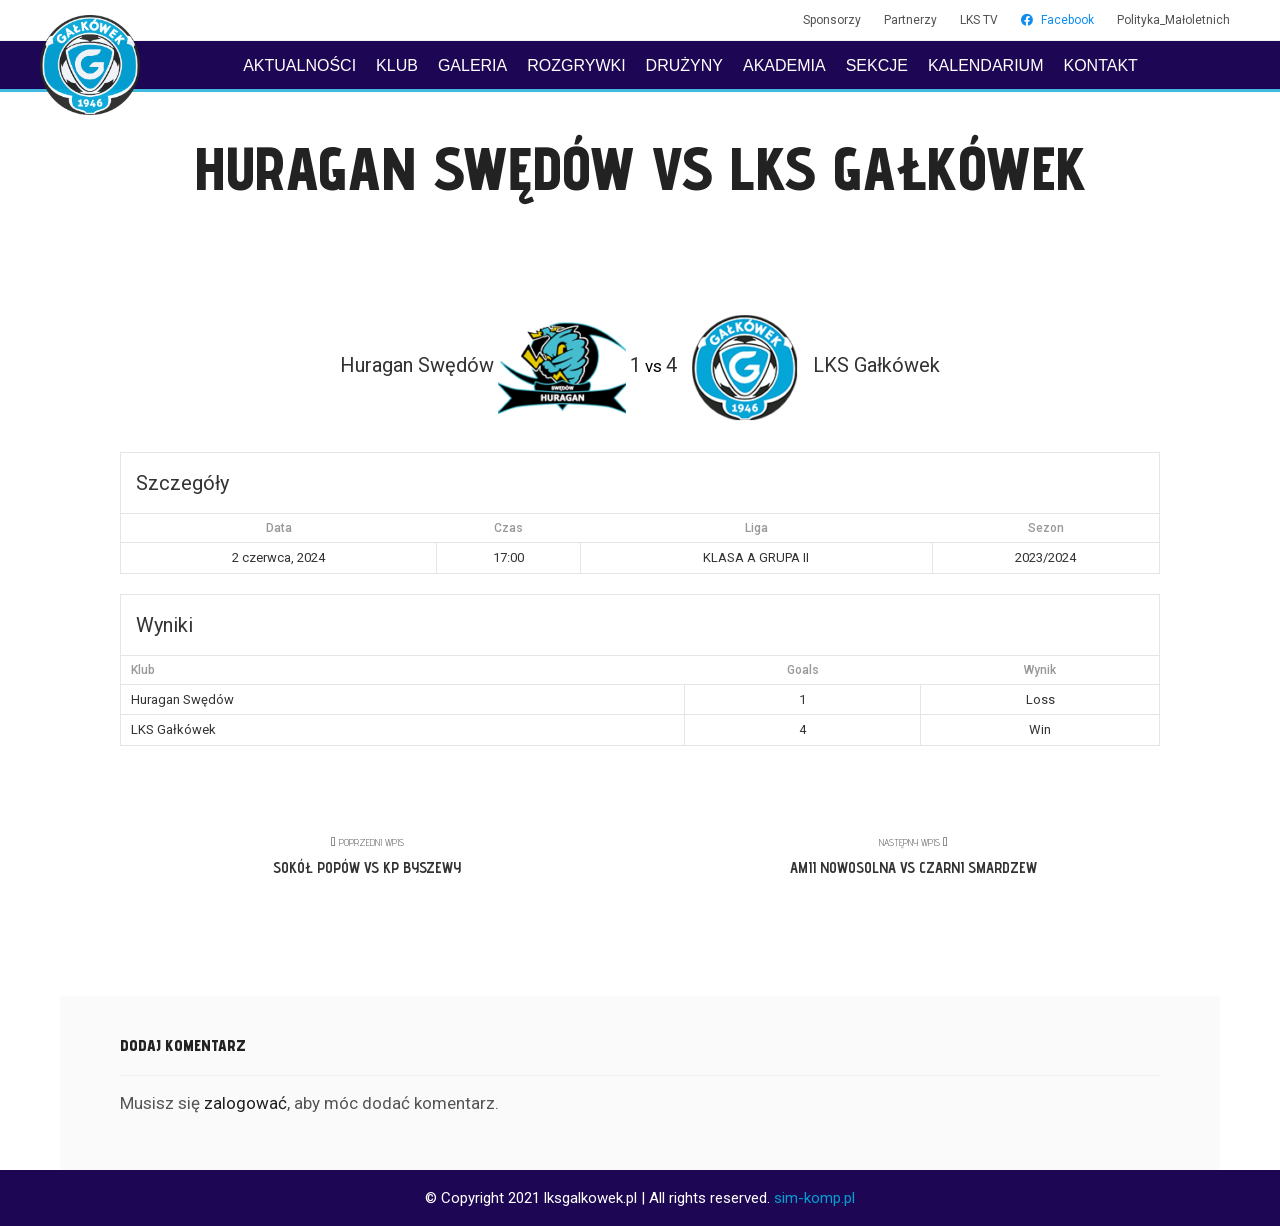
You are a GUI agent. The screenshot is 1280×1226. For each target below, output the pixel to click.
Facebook (1057, 20)
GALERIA (472, 65)
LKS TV (979, 20)
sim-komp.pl (814, 1198)
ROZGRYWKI (576, 65)
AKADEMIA (784, 65)
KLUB (397, 65)
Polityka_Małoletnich (1173, 20)
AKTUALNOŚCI (299, 65)
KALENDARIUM (986, 65)
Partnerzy (910, 20)
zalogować (245, 1103)
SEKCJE (877, 65)
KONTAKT (1100, 65)
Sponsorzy (832, 20)
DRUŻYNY (684, 65)
